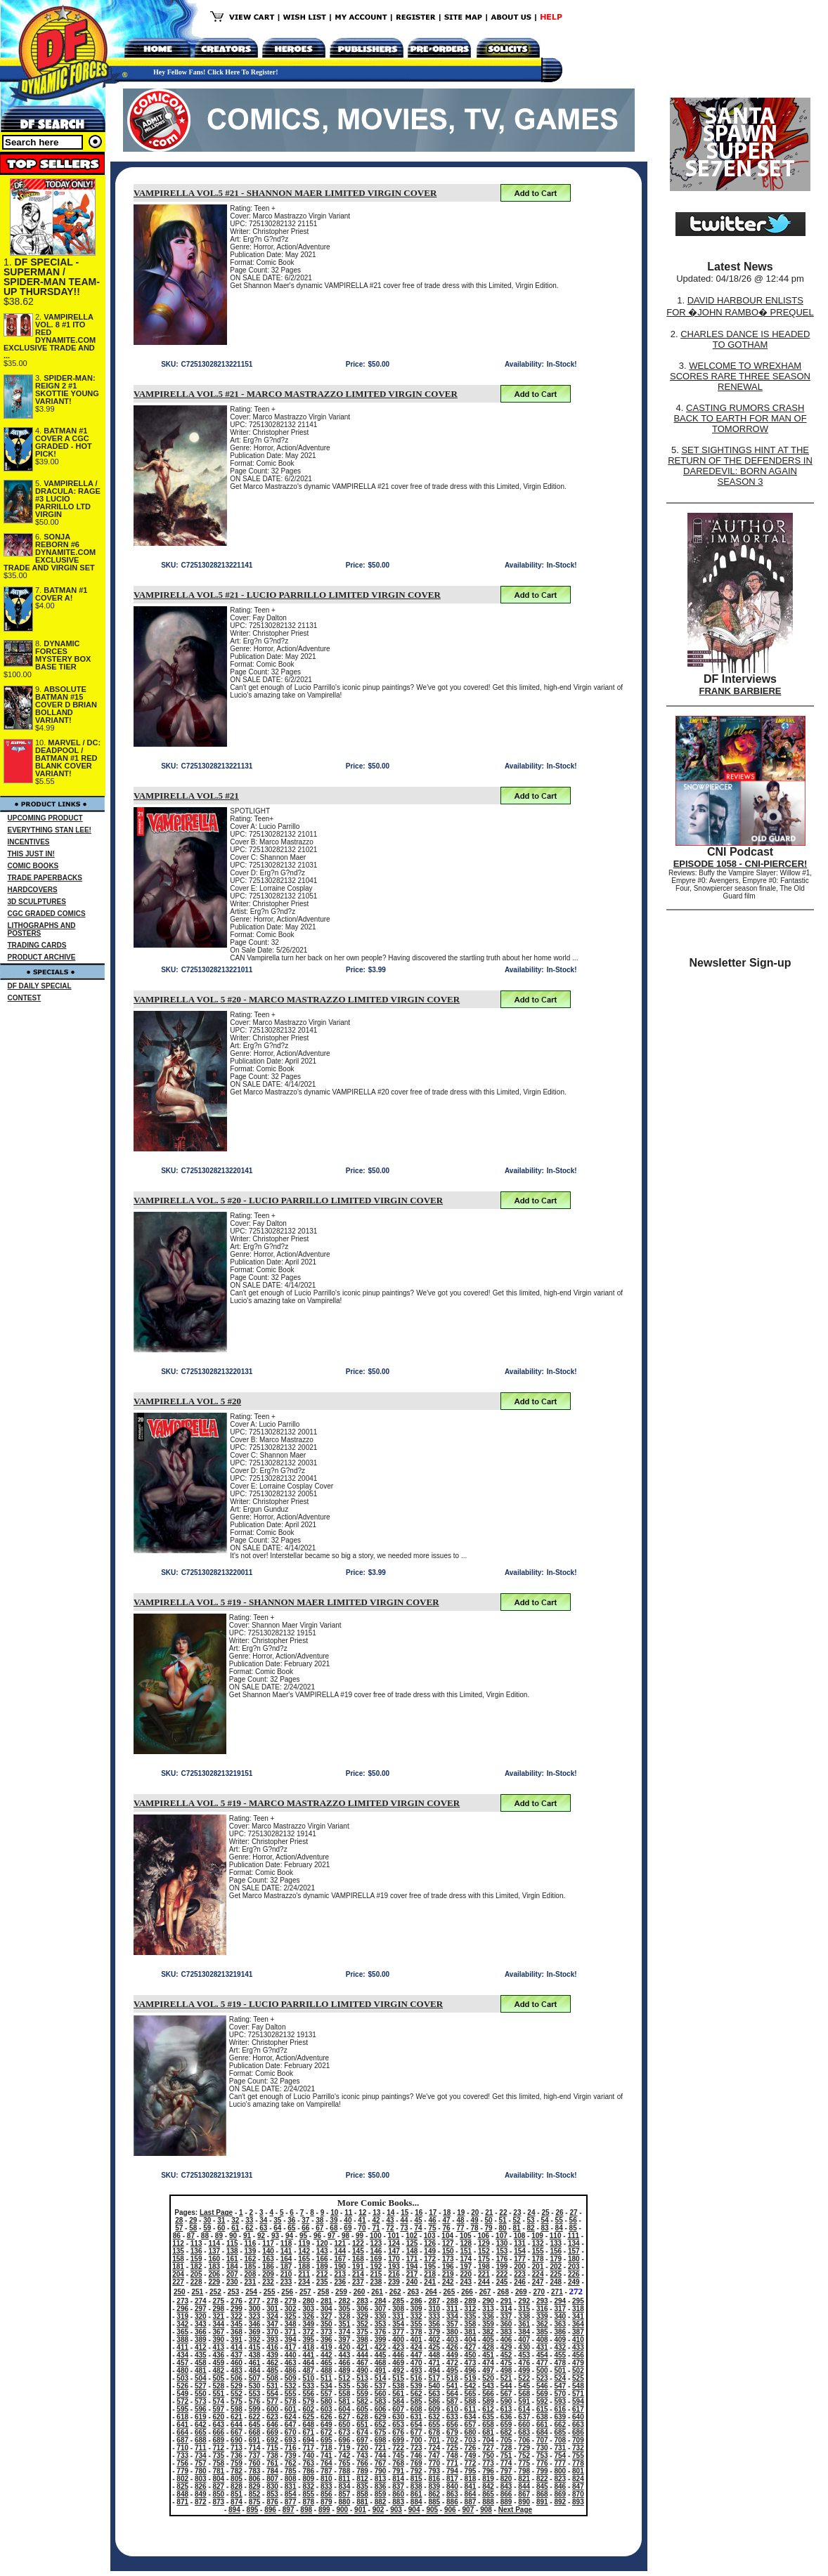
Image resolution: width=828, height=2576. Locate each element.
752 (524, 2455)
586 (434, 2401)
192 (376, 2266)
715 (272, 2448)
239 (394, 2282)
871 (182, 2502)
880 (345, 2502)
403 (452, 2339)
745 (398, 2455)
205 (196, 2274)
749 (471, 2455)
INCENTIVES (29, 842)
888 (488, 2502)
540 (434, 2386)
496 (471, 2370)
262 (395, 2292)
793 (434, 2471)
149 (430, 2251)
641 (182, 2424)
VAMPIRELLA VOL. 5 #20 (187, 1401)
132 (538, 2243)
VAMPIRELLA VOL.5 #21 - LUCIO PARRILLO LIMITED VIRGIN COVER (287, 594)
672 (326, 2432)
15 (404, 2212)
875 (255, 2502)
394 (291, 2339)
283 (362, 2301)
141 (286, 2251)
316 (542, 2309)
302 (291, 2309)
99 (359, 2236)
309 (416, 2309)
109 (537, 2236)
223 (520, 2274)
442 (326, 2355)
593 (560, 2401)
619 (201, 2417)
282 (345, 2301)
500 (542, 2370)
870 (578, 2494)
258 (324, 2292)
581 (345, 2401)
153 (502, 2251)
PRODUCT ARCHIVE (42, 957)
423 (398, 2347)
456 (578, 2355)
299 (236, 2309)
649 (326, 2424)
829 (255, 2486)
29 (193, 2220)
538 (398, 2386)
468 (381, 2363)
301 (272, 2309)
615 (542, 2409)
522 (524, 2378)
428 (488, 2347)
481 (201, 2370)
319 (182, 2316)
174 (466, 2259)
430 (524, 2347)
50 (489, 2220)
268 (503, 2292)
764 (326, 2463)
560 (381, 2394)
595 (182, 2409)
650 (345, 2424)
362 (542, 2324)
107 (501, 2236)
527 (201, 2386)
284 (381, 2301)
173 (448, 2259)
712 (219, 2448)
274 (201, 2301)
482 (219, 2370)
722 (398, 2448)
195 (430, 2266)
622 (255, 2417)
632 (434, 2417)
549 (182, 2394)
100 (376, 2236)
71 (376, 2228)
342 (182, 2324)
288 (452, 2301)
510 (308, 2378)
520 (488, 2378)
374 (345, 2332)
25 (545, 2212)
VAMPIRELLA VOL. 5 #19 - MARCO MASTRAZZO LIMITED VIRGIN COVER (297, 1803)
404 (471, 2339)
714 (255, 2448)
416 (272, 2347)
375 (362, 2332)
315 (524, 2309)
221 (484, 2274)
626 (326, 2417)
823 (560, 2479)
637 (524, 2417)
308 (398, 2309)
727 (488, 2448)
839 (434, 2486)
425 (434, 2347)
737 (255, 2455)
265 (449, 2292)
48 (460, 2220)
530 (255, 2386)
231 (251, 2282)
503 (182, 2378)
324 (272, 2316)
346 (255, 2324)
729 (524, 2448)
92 (261, 2236)
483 (236, 2370)
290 (488, 2301)
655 (434, 2424)
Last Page (216, 2212)
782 (236, 2471)
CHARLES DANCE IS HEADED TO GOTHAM (745, 339)
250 (180, 2292)
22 (503, 2212)
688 (201, 2440)
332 (416, 2316)
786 (308, 2471)
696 (345, 2440)
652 (381, 2424)
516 (416, 2378)
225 (556, 2274)
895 (253, 2509)
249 (574, 2282)
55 (559, 2220)
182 (196, 2266)
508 (272, 2378)
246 (520, 2282)
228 (196, 2282)
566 (488, 2394)
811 (345, 2479)
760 (255, 2463)
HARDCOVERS (33, 890)
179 (556, 2259)
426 (452, 2347)
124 (394, 2243)
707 (542, 2440)
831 (291, 2486)
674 (362, 2432)
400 (398, 2339)
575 (236, 2401)
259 (341, 2292)
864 (471, 2494)
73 (404, 2228)
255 (270, 2292)
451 (488, 2355)
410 (578, 2339)
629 (381, 2417)
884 (416, 2502)
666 (219, 2432)
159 (196, 2259)
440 (291, 2355)
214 (358, 2274)
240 (412, 2282)
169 (376, 2259)
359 (488, 2324)
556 (308, 2394)
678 (434, 2432)
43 (390, 2220)
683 (524, 2432)
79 (489, 2228)
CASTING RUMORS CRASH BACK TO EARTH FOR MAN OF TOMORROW (739, 418)
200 (520, 2266)
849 (201, 2494)
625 (308, 2417)
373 (326, 2332)
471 (434, 2363)
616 (560, 2409)
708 (560, 2440)
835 (362, 2486)
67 (319, 2228)
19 (461, 2212)
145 (358, 2251)
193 (394, 2266)
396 (326, 2339)
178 (538, 2259)
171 (412, 2259)
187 (286, 2266)
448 (434, 2355)
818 (471, 2479)
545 (524, 2386)
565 (471, 2394)
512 (345, 2378)
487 (308, 2370)
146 (376, 2251)
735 (219, 2455)
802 (182, 2479)
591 (524, 2401)
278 (272, 2301)
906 (450, 2509)
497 (488, 2370)
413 (219, 2347)
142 (304, 2251)
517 (434, 2378)
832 (308, 2486)
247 (538, 2282)
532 (291, 2386)
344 (219, 2324)
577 (272, 2401)
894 (234, 2509)
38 (319, 2220)
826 (201, 2486)
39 (333, 2220)
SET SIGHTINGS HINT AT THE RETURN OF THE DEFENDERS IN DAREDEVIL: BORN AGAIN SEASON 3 (740, 466)
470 (416, 2363)
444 (362, 2355)
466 (345, 2363)
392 (255, 2339)
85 (573, 2228)
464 (308, 2363)
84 (559, 2228)
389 (201, 2339)
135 (178, 2251)
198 (484, 2266)
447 (416, 2355)
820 (506, 2479)
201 (538, 2266)
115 (232, 2243)
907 (468, 2509)
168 (358, 2259)
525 (578, 2378)
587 (452, 2401)
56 (573, 2220)
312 (471, 2309)
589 (488, 2401)
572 (182, 2401)
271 (557, 2292)
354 (398, 2324)
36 (291, 2220)
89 (219, 2236)
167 (340, 2259)
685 (560, 2432)
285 (398, 2301)
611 (471, 2409)
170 (394, 2259)
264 (431, 2292)
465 (326, 2363)
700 (416, 2440)
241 (430, 2282)
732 (578, 2448)
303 (308, 2309)
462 (272, 2363)
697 (362, 2440)
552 (236, 2394)
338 (524, 2316)
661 (542, 2424)
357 (452, 2324)
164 (286, 2259)
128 (466, 2243)
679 (452, 2432)
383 (506, 2332)
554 (272, 2394)
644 (236, 2424)
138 (232, 2251)
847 (578, 2486)
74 (418, 2228)
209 (268, 2274)
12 (362, 2212)
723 (416, 2448)
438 (255, 2355)
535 (345, 2386)
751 (506, 2455)
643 (219, 2424)
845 (542, 2486)
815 (416, 2479)
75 (432, 2228)
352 (362, 2324)
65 (291, 2228)
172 (430, 2259)
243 (466, 2282)
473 (471, 2363)
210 (286, 2274)
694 (308, 2440)
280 (308, 2301)
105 (466, 2236)
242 (448, 2282)
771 (452, 2463)
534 (326, 2386)
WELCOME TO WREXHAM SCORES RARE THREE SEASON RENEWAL (740, 376)
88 (205, 2236)
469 (398, 2363)
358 (471, 2324)
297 (201, 2309)
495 (452, 2370)
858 (362, 2494)
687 (182, 2440)
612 (488, 2409)
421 (362, 2347)
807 (272, 2479)
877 (291, 2502)
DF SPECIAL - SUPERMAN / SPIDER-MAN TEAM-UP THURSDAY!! (52, 276)
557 (326, 2394)
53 (531, 2220)
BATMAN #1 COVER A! (61, 594)
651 (362, 2424)
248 (556, 2282)
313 (488, 2309)
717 (308, 2448)
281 (326, 2301)
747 (434, 2455)
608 (416, 2409)
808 (291, 2479)
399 (381, 2339)
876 (272, 2502)
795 (471, 2471)
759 (236, 2463)
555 (291, 2394)
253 (234, 2292)
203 (574, 2266)
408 (542, 2339)
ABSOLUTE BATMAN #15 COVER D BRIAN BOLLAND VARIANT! (66, 704)
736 (236, 2455)
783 (255, 2471)
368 (236, 2332)
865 (488, 2494)
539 (416, 2386)
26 (559, 2212)
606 (381, 2409)
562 (416, 2394)
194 (412, 2266)
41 (362, 2220)
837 (398, 2486)
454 (542, 2355)
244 (484, 2282)
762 (291, 2463)
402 (434, 2339)
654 (416, 2424)
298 (219, 2309)
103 (430, 2236)
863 (452, 2494)
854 (291, 2494)
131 (520, 2243)
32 (235, 2220)
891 (542, 2502)
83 (545, 2228)
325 (291, 2316)
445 (381, 2355)
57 (179, 2228)
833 (326, 2486)
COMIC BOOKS (33, 866)
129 (484, 2243)
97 (331, 2236)
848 (182, 2494)
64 (277, 2228)
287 (434, 2301)
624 (291, 2417)
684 (542, 2432)
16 (418, 2212)
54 (545, 2220)
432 (560, 2347)
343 (201, 2324)
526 (182, 2386)
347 (272, 2324)
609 (434, 2409)
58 (193, 2228)
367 (219, 2332)
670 (291, 2432)
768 (398, 2463)
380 (452, 2332)
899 (324, 2509)
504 (201, 2378)
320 (201, 2316)
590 (506, 2401)
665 (201, 2432)
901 (360, 2509)
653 (398, 2424)
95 (303, 2236)
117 (268, 2243)
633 (452, 2417)
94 (289, 2236)
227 (178, 2282)
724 (434, 2448)
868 (542, 2494)
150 (448, 2251)
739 (291, 2455)
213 (340, 2274)
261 (377, 2292)
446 (398, 2355)
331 (398, 2316)
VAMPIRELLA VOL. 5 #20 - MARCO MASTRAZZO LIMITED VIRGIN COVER (297, 999)
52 (517, 2220)
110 (556, 2236)
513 (362, 2378)
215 (376, 2274)
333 (434, 2316)
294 (560, 2301)
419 (326, 2347)
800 (560, 2471)
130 (502, 2243)
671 (308, 2432)
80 (503, 2228)
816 (434, 2479)
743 (362, 2455)
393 (272, 2339)
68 (333, 2228)
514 (381, 2378)
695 (326, 2440)
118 (286, 2243)
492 (398, 2370)
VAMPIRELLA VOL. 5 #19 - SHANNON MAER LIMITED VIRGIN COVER (286, 1602)
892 (560, 2502)
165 (304, 2259)
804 (219, 2479)
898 (306, 2509)
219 (448, 2274)
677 (416, 2432)
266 (467, 2292)
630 (398, 2417)
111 (573, 2236)
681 (488, 2432)
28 (179, 2220)
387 (578, 2332)
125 (412, 2243)
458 (201, 2363)
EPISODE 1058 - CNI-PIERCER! (740, 863)
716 (291, 2448)
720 (362, 2448)
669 (272, 2432)
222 (502, 2274)
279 (291, 2301)
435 (201, 2355)
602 (308, 2409)
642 (201, 2424)
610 (452, 2409)
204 (178, 2274)
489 (345, 2370)
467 (362, 2363)
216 (394, 2274)
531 (272, 2386)
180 (574, 2259)
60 (221, 2228)
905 (432, 2509)
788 (345, 2471)
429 (506, 2347)
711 (201, 2448)
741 (326, 2455)
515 (398, 2378)
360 (506, 2324)
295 (578, 2301)
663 (578, 2424)
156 (556, 2251)
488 (326, 2370)
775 (524, 2463)
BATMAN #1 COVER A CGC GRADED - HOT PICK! (63, 442)
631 (416, 2417)
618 (182, 2417)
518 (452, 2378)
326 (308, 2316)
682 (506, 2432)
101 (394, 2236)
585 (416, 2401)
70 (362, 2228)
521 (506, 2378)
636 (506, 2417)
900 (343, 2509)
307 (381, 2309)
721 (381, 2448)
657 (471, 2424)
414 (236, 2347)
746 (416, 2455)
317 (560, 2309)
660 (524, 2424)
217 (412, 2274)
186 (268, 2266)
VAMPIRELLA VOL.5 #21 (186, 795)
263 (413, 2292)
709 (578, 2440)
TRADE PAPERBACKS (45, 878)
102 (412, 2236)
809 (308, 2479)
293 (542, 2301)
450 (471, 2355)
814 (398, 2479)
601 (291, 2409)
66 (305, 2228)
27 (573, 2212)
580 (326, 2401)
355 (416, 2324)
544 (506, 2386)
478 (560, 2363)
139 (251, 2251)
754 (560, 2455)
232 (268, 2282)
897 (289, 2509)
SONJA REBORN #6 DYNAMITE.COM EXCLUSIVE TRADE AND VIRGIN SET (50, 552)
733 (182, 2455)
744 (381, 2455)
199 (502, 2266)
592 (542, 2401)
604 (345, 2409)
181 (178, 2266)
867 (524, 2494)
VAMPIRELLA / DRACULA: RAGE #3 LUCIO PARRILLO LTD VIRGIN (68, 498)
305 (345, 2309)
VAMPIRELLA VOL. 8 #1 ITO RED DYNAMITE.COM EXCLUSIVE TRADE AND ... (50, 336)
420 (345, 2347)
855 (308, 2494)
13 (376, 2212)
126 (430, 2243)
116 (251, 2243)
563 (434, 2394)
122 (358, 2243)
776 (542, 2463)
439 (272, 2355)
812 (362, 2479)
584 (398, 2401)
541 (452, 2386)
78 (474, 2228)
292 (524, 2301)
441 (308, 2355)
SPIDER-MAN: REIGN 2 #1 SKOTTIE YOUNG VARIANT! (67, 389)
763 (308, 2463)
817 (452, 2479)
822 (542, 2479)
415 (255, 2347)
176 (502, 2259)
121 (340, 2243)
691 (255, 2440)
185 (251, 2266)
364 (578, 2324)
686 (578, 2432)
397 (345, 2339)
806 (255, 2479)
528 (219, 2386)
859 (381, 2494)
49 (474, 2220)
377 (398, 2332)
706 (524, 2440)
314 (506, 2309)
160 (214, 2259)
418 (308, 2347)
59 (207, 2228)
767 (381, 2463)
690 (236, 2440)
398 (362, 2339)
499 (524, 2370)
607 (398, 2409)
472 (452, 2363)
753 (542, 2455)
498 (506, 2370)
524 (560, 2378)
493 (416, 2370)
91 (247, 2236)
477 (542, 2363)
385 (542, 2332)
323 (255, 2316)
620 (219, 2417)
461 (255, 2363)
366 (201, 2332)
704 (488, 2440)
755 (578, 2455)
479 (578, 2363)
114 (214, 2243)
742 (345, 2455)
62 (249, 2228)
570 (560, 2394)
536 (362, 2386)
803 (201, 2479)
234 (304, 2282)
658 (488, 2424)
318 (578, 2309)
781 (219, 2471)
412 (201, 2347)
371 (291, 2332)
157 (574, 2251)
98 (345, 2236)
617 (578, 2409)
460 (236, 2363)
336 (488, 2316)
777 (560, 2463)
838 (416, 2486)
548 (578, 2386)
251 (197, 2292)
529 (236, 2386)
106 (484, 2236)
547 (560, 2386)
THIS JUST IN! (31, 854)
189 (322, 2266)
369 (255, 2332)
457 (182, 2363)
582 (362, 2401)
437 (236, 2355)
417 (291, 2347)
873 (219, 2502)
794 (452, 2471)
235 (322, 2282)
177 (520, 2259)
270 (539, 2292)
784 (272, 2471)
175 (484, 2259)
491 (381, 2370)
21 (489, 2212)
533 (308, 2386)
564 (452, 2394)
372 (308, 2332)
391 (236, 2339)
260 (360, 2292)
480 (182, 2370)
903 (396, 2509)
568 (524, 2394)
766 (362, 2463)
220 (466, 2274)
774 (506, 2463)
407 (524, 2339)
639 (560, 2417)
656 (452, 2424)
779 (182, 2471)
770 (434, 2463)
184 (232, 2266)
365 (182, 2332)
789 (362, 2471)
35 (277, 2220)
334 (452, 2316)
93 (275, 2236)
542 (471, 2386)
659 (506, 2424)
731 (560, 2448)
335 (471, 2316)
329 (362, 2316)
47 (446, 2220)
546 (542, 2386)
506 (236, 2378)
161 (232, 2259)
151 (466, 2251)
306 (362, 2309)
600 (272, 2409)
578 (291, 2401)
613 (506, 2409)
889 (506, 2502)
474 (488, 2363)
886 (452, 2502)
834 (345, 2486)
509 (291, 2378)
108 (520, 2236)
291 (506, 2301)
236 (340, 2282)
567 (506, 2394)
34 (263, 2220)
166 (322, 2259)
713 (236, 2448)
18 (447, 2212)
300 (255, 2309)
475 (506, 2363)
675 (381, 2432)
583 (381, 2401)
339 (542, 2316)
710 (182, 2448)
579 (308, 2401)
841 (471, 2486)
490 (362, 2370)
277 (255, 2301)
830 (272, 2486)
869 (560, 2494)
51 (503, 2220)
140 (268, 2251)
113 (196, 2243)
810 (326, 2479)
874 (236, 2502)
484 (255, 2370)
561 (398, 2394)
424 (416, 2347)
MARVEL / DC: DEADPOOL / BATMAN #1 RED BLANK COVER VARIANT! (68, 758)
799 (542, 2471)
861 (416, 2494)
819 (488, 2479)
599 (255, 2409)
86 (177, 2236)
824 (578, 2479)
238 (376, 2282)
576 (255, 2401)
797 (506, 2471)
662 (560, 2424)
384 (524, 2332)
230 (232, 2282)
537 (381, 2386)
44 (404, 2220)
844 (524, 2486)
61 (235, 2228)
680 (471, 2432)
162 (251, 2259)
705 (506, 2440)
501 (560, 2370)
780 (201, 2471)
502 (578, 2370)
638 (542, 2417)
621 (236, 2417)
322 (236, 2316)
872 (201, 2502)
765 (345, 2463)
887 (471, 2502)
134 (574, 2243)
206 (214, 2274)
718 (326, 2448)
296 (182, 2309)
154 (520, 2251)
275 (219, 2301)
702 (452, 2440)
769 (416, 2463)
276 (236, 2301)
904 (414, 2509)
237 (358, 2282)
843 (506, 2486)
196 (448, 2266)
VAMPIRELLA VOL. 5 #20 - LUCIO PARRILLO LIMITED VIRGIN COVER (288, 1200)
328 (345, 2316)
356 (434, 2324)
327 (326, 2316)
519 (471, 2378)
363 (560, 2324)
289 (471, 2301)
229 (214, 2282)
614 (524, 2409)
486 (291, 2370)
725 (452, 2448)
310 (434, 2309)
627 (345, 2417)
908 (486, 2509)
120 (322, 2243)
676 (398, 2432)
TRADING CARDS (37, 945)
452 (506, 2355)
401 (416, 2339)
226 (574, 2274)
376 (381, 2332)
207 (232, 2274)
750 (488, 2455)
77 (460, 2228)
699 (398, 2440)
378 (416, 2332)
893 (578, 2502)
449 (452, 2355)
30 (207, 2220)
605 (362, 2409)
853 (272, 2494)
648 (308, 2424)
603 (326, 2409)
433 (578, 2347)
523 (542, 2378)
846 (560, 2486)
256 (287, 2292)
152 (484, 2251)
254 (251, 2292)
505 (219, 2378)
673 (345, 2432)
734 (201, 2455)
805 (236, 2479)
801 (578, 2471)
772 (471, 2463)
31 (221, 2220)
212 (322, 2274)
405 (488, 2339)
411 (182, 2347)
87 (191, 2236)
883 (398, 2502)
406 (506, 2339)
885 (434, 2502)
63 (263, 2228)
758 (219, 2463)
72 (390, 2228)
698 (381, 2440)
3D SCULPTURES (37, 901)
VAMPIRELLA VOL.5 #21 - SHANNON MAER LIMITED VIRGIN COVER (285, 193)
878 (308, 2502)
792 (416, 2471)
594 (578, 2401)
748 (452, 2455)
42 (376, 2220)
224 (538, 2274)
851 (236, 2494)
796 (488, 2471)
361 (524, 2324)
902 (378, 2509)
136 (196, 2251)
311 (452, 2309)
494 (434, 2370)
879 (326, 2502)
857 (345, 2494)
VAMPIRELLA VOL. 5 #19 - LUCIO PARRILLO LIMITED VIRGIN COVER (288, 2004)
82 (531, 2228)
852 (255, 2494)
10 (334, 2212)
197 (466, 2266)
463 (291, 2363)
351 (345, 2324)
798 (524, 2471)
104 (447, 2236)
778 (578, 2463)
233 (286, 2282)
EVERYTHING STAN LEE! (49, 830)
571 (578, 2394)
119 (304, 2243)
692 (272, 2440)
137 (214, 2251)
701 (434, 2440)
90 (233, 2236)
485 (272, 2370)
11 (348, 2212)
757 (201, 2463)
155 (538, 2251)
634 (471, 2417)
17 (432, 2212)
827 (219, 2486)
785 (291, 2471)
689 (219, 2440)
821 (524, 2479)
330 (381, 2316)
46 (432, 2220)
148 (412, 2251)
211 (304, 2274)
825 (182, 2486)
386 (560, 2332)
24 (531, 2212)
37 (305, 2220)
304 (326, 2309)
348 (291, 2324)
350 (326, 2324)
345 (236, 2324)
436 (219, 2355)
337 (506, 2316)
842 (488, 2486)
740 (308, 2455)
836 (381, 2486)
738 (272, 2455)
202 (556, 2266)
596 (201, 2409)
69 (347, 2228)
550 (201, 2394)
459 (219, 2363)
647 (291, 2424)
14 (390, 2212)
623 (272, 2417)
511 (326, 2378)
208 (251, 2274)
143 (322, 2251)
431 (542, 2347)
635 (488, 2417)
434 (182, 2355)
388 (182, 2339)
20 (475, 2212)
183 (214, 2266)
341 (578, 2316)
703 (471, 2440)
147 (394, 2251)
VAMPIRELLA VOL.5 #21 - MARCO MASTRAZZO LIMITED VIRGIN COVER (296, 393)
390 (219, 2339)
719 (345, 2448)
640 (578, 2417)
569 (542, 2394)
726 (471, 2448)
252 (215, 2292)
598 (236, 2409)
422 (381, 2347)
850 (219, 2494)
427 (471, 2347)
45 (418, 2220)
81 (517, 2228)
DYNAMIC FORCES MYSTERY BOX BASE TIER (63, 655)
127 (448, 2243)
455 (560, 2355)
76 (446, 2228)
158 (178, 2259)
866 (506, 2494)
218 (430, 2274)
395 (308, 2339)
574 (219, 2401)
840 (452, 2486)
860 (398, 2494)
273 (182, 2301)
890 (524, 2502)
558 (345, 2394)
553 (255, 2394)
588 (471, 2401)
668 (255, 2432)
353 (381, 2324)
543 (488, 2386)
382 (488, 2332)
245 (502, 2282)
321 (219, 2316)
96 (317, 2236)
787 (326, 2471)
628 (362, 2417)
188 (304, 2266)
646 (272, 2424)
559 (362, 2394)
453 (524, 2355)
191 (358, 2266)
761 (272, 2463)
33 (249, 2220)
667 (236, 2432)
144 (340, 2251)
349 (308, 2324)
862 (434, 2494)
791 (398, 2471)
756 (182, 2463)
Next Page (515, 2509)
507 (255, 2378)
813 (381, 2479)
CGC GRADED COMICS (47, 913)
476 (524, 2363)
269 (521, 2292)
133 (556, 2243)
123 (376, 2243)
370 (272, 2332)
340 (560, 2316)
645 (255, 2424)
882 (381, 2502)
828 (236, 2486)
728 (506, 2448)
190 (340, 2266)
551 (219, 2394)
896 (270, 2509)
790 (381, 2471)
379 (434, 2332)
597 (219, 2409)
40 (347, 2220)
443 (345, 2355)
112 (178, 2243)
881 (362, 2502)
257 (305, 2292)
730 (542, 2448)
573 (201, 2401)
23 (517, 2212)
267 (485, 2292)
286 (416, 2301)
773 (488, 2463)
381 (471, 2332)
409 (560, 2339)
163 (268, 2259)
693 (291, 2440)
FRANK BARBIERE (740, 691)
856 (326, 2494)
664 (182, 2432)
